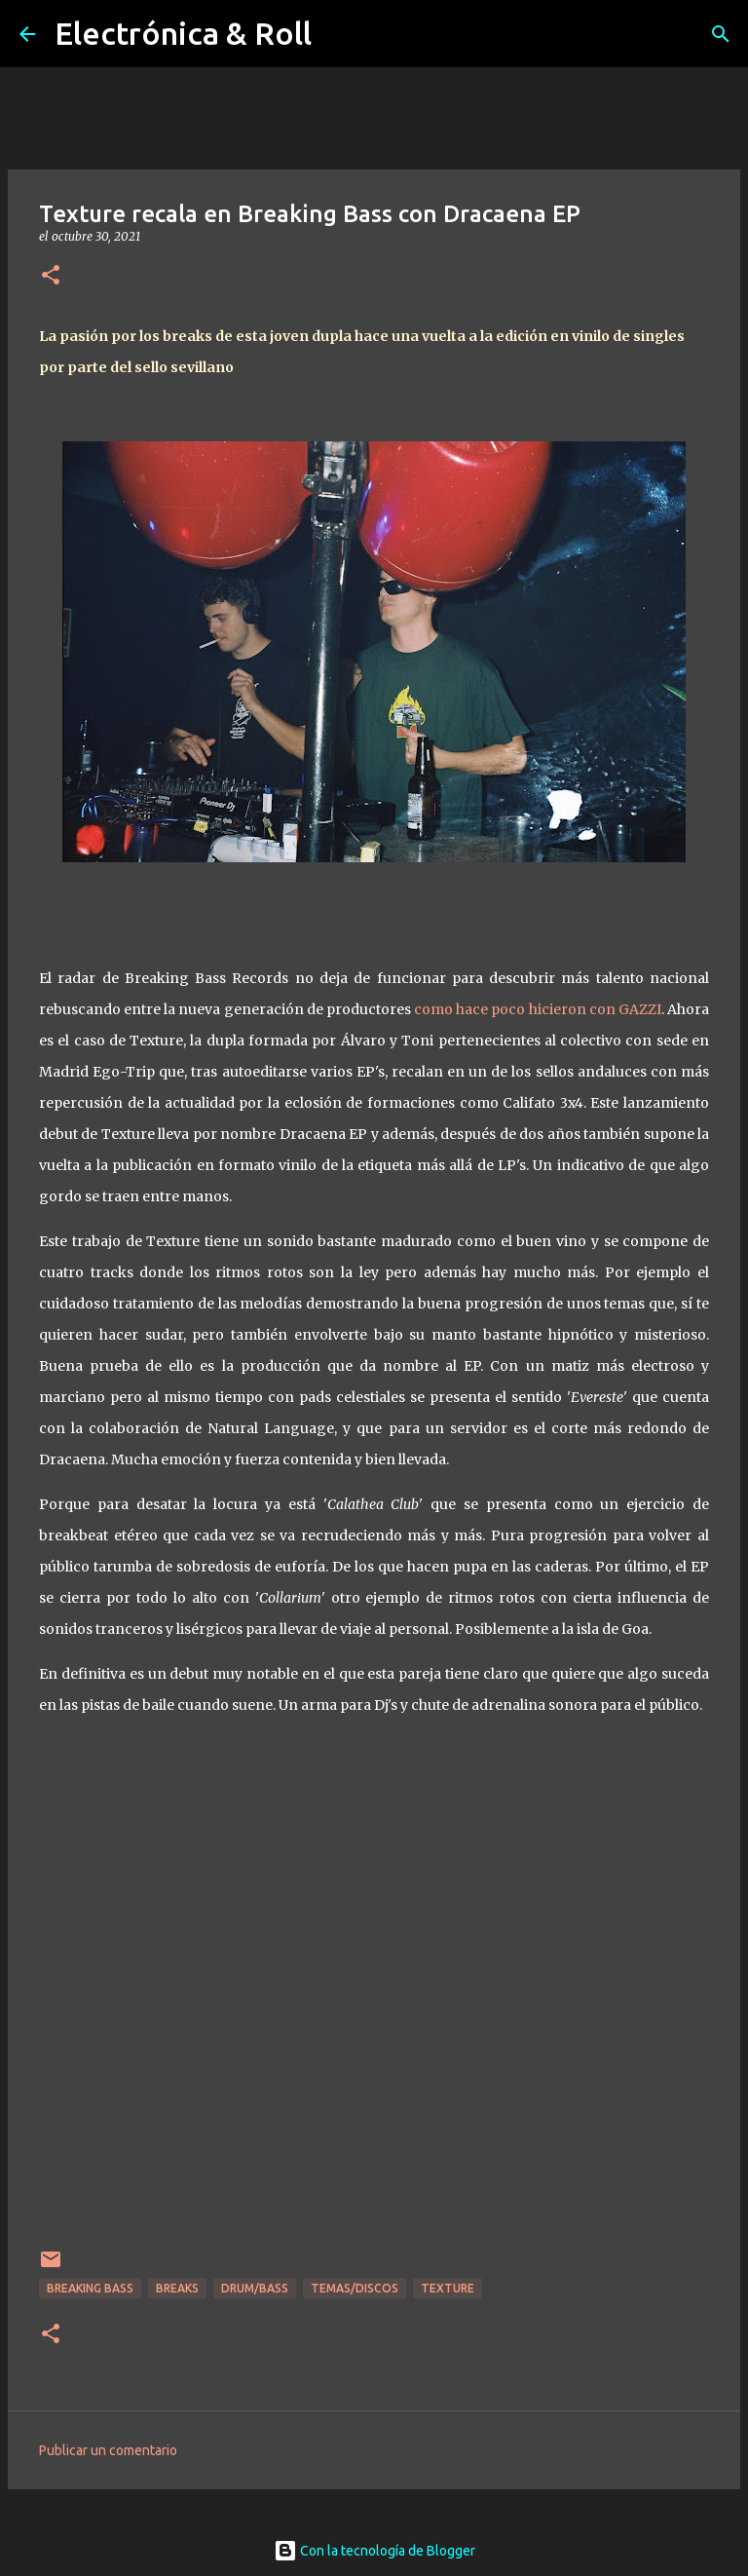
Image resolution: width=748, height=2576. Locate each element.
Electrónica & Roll (183, 33)
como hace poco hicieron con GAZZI (537, 1009)
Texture (447, 2288)
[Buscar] (720, 34)
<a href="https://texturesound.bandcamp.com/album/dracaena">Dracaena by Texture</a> (374, 2008)
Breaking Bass (90, 2288)
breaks (177, 2288)
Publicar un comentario (108, 2450)
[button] (50, 276)
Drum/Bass (254, 2288)
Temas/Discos (354, 2288)
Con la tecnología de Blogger (374, 2550)
